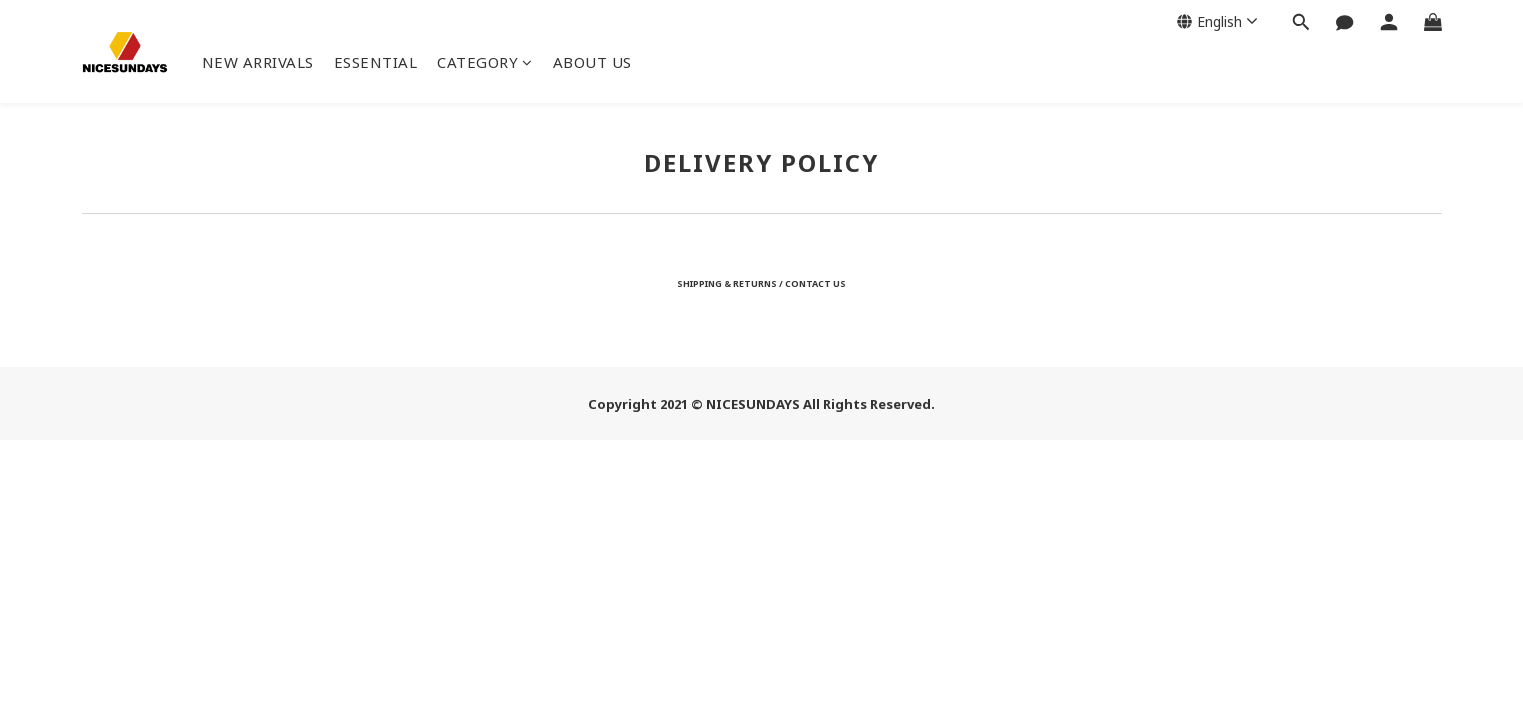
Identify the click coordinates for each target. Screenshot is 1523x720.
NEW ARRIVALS (258, 62)
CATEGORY (485, 62)
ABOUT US (592, 62)
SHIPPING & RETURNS (727, 283)
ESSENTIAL (376, 62)
